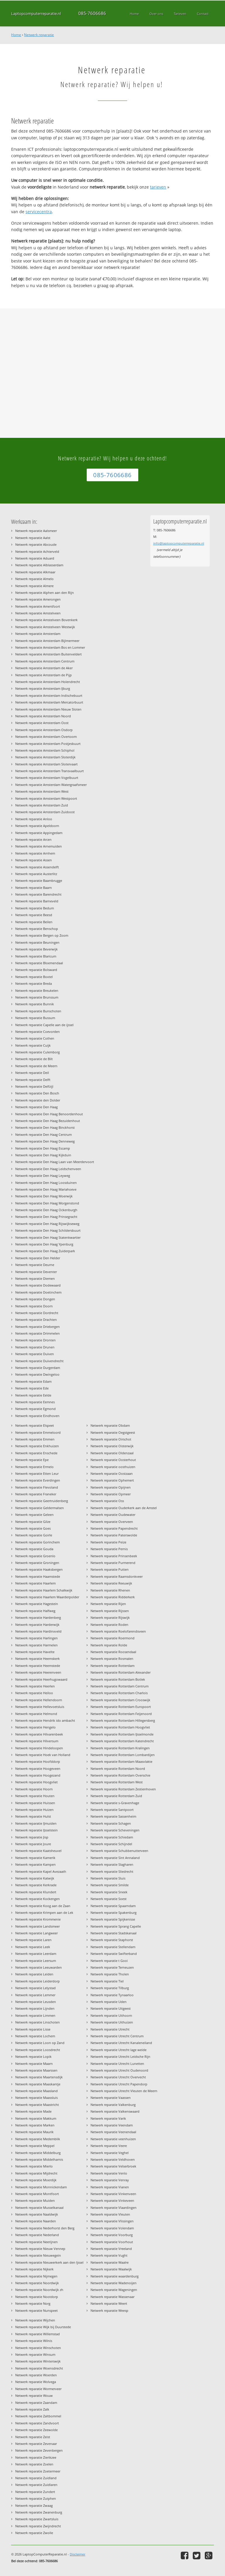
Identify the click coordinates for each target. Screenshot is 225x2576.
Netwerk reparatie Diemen (35, 1278)
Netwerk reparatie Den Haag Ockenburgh (46, 1210)
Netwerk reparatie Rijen (108, 1603)
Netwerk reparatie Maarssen (36, 2070)
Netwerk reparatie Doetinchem (38, 1292)
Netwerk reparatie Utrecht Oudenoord (119, 2070)
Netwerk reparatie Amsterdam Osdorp (44, 730)
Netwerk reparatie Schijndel (111, 1844)
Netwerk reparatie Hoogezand (37, 1775)
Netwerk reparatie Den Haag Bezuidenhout (47, 1120)
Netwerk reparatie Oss (107, 1501)
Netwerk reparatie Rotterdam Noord (118, 1768)
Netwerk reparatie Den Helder (37, 1258)
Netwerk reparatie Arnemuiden (38, 846)
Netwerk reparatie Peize (108, 1542)
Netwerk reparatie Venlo (109, 2173)
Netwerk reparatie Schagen (111, 1823)
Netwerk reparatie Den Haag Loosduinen (46, 1182)
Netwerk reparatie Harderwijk (37, 1624)
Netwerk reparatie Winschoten (38, 2347)
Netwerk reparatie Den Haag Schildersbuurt (48, 1230)
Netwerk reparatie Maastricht (37, 2104)
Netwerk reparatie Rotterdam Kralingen (120, 1748)
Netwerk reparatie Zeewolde (36, 2430)
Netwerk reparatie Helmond (36, 1713)
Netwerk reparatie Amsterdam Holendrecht (47, 681)
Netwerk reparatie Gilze (32, 1521)
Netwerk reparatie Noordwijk (37, 2283)
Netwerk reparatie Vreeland (111, 2248)
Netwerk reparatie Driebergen (37, 1326)
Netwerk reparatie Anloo (33, 819)
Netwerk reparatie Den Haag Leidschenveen (48, 1169)
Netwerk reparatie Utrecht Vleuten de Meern (124, 2091)
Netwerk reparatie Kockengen (37, 1899)
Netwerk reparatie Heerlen (35, 1686)
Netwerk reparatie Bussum (35, 1018)
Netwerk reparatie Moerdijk (36, 2180)
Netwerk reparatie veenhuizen (113, 2139)
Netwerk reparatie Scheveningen (115, 1830)
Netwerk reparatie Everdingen (37, 1480)
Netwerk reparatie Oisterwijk (112, 1446)
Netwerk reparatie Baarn (33, 887)
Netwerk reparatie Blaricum (35, 956)
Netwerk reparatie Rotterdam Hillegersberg (123, 1720)
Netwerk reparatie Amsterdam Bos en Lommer (50, 647)
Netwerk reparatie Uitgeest (111, 2008)
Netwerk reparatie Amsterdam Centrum (44, 661)
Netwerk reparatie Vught (109, 2255)
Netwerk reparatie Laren (33, 1940)
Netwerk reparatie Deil (32, 1072)
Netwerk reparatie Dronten (35, 1340)
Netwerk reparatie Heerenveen (38, 1672)
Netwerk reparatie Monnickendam (41, 2187)
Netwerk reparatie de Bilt (34, 1059)
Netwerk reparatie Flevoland (36, 1487)
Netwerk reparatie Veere (109, 2145)
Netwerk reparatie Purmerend (113, 1562)
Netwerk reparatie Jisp (31, 1837)
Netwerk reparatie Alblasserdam (39, 565)
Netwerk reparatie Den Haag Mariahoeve (45, 1189)
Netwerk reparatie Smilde (110, 1885)
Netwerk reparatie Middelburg (38, 2152)
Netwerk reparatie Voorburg (112, 2235)
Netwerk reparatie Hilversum (36, 1741)
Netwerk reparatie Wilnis (33, 2340)
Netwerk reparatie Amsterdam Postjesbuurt (48, 743)
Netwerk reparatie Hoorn (34, 1789)
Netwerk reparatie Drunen (34, 1347)
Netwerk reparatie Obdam (110, 1425)
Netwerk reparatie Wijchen (35, 2320)
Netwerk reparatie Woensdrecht (39, 2368)
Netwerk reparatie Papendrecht (114, 1528)
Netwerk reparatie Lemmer (35, 1995)
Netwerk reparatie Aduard (34, 558)
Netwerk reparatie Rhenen (110, 1590)
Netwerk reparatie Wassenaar (112, 2296)
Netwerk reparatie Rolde (109, 1645)
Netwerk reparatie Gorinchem (37, 1542)
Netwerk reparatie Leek (32, 1947)
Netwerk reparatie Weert (109, 2303)
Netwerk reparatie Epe (32, 1460)
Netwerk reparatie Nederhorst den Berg (44, 2228)
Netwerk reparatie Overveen (112, 1521)
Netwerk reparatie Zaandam (36, 2402)
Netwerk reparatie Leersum (35, 1960)
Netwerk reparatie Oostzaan (112, 1473)
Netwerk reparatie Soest (109, 1899)
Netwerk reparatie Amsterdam (37, 633)
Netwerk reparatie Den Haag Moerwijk (44, 1196)
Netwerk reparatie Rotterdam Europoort (121, 1706)
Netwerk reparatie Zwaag (34, 2505)
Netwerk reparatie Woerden (36, 2375)
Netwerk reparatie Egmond (35, 1408)
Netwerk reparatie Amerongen (38, 599)
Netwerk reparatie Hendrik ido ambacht (45, 1720)
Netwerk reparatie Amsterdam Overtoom (46, 736)
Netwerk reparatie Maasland (36, 2091)
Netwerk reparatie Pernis (109, 1549)
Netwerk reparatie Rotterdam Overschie (120, 1775)
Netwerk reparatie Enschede (36, 1453)
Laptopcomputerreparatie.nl (36, 13)
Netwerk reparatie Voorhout (112, 2242)
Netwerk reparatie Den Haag (36, 1107)
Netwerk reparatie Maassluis (36, 2097)
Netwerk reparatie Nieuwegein (38, 2255)
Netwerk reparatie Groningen (37, 1562)
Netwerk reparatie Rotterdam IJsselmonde (122, 1734)
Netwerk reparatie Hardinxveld (38, 1631)
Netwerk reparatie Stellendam (113, 1947)
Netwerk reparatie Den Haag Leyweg (42, 1175)
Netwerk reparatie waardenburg (115, 2276)
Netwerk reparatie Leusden (35, 2001)
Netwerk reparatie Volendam (112, 2228)
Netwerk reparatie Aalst (32, 537)
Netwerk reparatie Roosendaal (113, 1652)
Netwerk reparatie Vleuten (110, 2214)
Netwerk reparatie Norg (32, 2303)
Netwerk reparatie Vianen (110, 2187)
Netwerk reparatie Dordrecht (36, 1313)
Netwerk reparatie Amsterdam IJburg (42, 688)
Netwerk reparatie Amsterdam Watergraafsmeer (51, 784)
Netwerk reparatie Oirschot (111, 1439)
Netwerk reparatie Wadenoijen (114, 2283)
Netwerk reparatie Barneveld (36, 901)
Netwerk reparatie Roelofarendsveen (118, 1631)
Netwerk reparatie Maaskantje (37, 2084)
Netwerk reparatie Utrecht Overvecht (118, 2077)
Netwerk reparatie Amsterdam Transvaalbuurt (49, 771)
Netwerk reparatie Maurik (34, 2132)
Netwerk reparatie (39, 34)
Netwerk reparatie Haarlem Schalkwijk (43, 1590)
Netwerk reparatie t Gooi (109, 1960)
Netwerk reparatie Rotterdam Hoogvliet (120, 1727)
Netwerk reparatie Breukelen (36, 990)
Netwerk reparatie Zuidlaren (36, 2484)
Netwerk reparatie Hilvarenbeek (39, 1734)
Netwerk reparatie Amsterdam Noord (43, 716)
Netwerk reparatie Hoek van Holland (42, 1755)
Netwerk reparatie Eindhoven (37, 1416)
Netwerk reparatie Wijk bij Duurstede (43, 2327)
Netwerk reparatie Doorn (34, 1306)
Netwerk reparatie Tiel (107, 1981)
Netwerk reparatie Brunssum (36, 997)
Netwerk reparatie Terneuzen (112, 1967)
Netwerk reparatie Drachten (36, 1319)
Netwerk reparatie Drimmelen (37, 1333)
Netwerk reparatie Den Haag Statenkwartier (48, 1237)
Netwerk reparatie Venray (110, 2180)
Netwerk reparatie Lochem (35, 2036)
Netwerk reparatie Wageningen (114, 2289)
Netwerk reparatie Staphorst (112, 1940)
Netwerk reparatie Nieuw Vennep (40, 2248)
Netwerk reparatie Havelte (34, 1652)
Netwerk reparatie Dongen (35, 1299)
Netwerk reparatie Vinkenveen (113, 2194)
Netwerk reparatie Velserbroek (113, 2166)
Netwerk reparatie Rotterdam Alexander (121, 1672)
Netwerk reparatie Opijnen (111, 1487)
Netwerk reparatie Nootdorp (36, 2296)
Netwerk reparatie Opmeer (111, 1494)
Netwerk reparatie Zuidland (36, 2478)
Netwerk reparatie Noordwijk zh (39, 2289)
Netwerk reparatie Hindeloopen (39, 1748)
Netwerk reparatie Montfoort (37, 2194)
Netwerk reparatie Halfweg (35, 1611)
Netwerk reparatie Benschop (36, 928)
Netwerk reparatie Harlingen (36, 1638)
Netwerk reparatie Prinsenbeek (114, 1556)
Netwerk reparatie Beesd (33, 915)
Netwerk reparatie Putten (110, 1569)
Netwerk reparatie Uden (109, 2001)
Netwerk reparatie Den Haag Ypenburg (44, 1244)
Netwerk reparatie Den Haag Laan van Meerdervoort (54, 1162)
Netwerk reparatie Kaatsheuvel (38, 1850)
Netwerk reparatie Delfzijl (34, 1086)
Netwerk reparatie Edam (33, 1381)
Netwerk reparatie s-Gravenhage (115, 1803)
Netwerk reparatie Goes (33, 1528)
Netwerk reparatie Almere (34, 586)
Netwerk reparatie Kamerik (35, 1857)
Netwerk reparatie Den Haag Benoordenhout (49, 1114)
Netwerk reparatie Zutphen (35, 2498)
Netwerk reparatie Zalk (32, 2409)
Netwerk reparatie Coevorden (37, 1031)
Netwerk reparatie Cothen (34, 1038)
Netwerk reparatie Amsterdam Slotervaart (46, 764)
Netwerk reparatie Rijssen (110, 1611)
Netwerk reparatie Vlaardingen (114, 2207)
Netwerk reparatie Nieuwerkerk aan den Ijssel (49, 2262)
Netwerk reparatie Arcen (33, 839)
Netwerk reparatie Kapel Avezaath (40, 1871)
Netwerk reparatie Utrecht (110, 2029)
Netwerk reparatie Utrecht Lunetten (117, 2063)
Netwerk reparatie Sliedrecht (112, 1871)
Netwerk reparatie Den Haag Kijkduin (43, 1155)
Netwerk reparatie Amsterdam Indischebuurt (48, 695)
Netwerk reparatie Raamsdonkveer (117, 1576)
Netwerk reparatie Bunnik (34, 1004)
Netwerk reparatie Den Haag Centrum (43, 1134)
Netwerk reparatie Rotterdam (112, 1665)
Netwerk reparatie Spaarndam (113, 1906)
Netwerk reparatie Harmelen (36, 1645)
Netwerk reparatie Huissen (35, 1803)
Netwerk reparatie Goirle (33, 1535)
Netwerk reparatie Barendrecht (38, 894)
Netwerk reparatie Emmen (34, 1439)
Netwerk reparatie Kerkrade (36, 1885)
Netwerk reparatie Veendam (112, 2125)
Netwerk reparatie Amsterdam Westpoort (46, 798)
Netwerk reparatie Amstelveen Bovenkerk (46, 620)
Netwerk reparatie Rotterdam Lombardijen (123, 1755)
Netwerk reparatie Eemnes (35, 1402)
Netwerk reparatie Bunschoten (38, 1011)
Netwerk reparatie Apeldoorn (37, 825)
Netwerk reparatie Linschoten (37, 2022)
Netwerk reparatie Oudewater (113, 1514)
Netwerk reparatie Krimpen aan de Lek (44, 1912)
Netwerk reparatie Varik (108, 2118)
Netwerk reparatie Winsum (35, 2354)
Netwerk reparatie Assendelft (37, 867)
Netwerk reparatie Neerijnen (36, 2242)
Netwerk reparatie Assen (33, 860)
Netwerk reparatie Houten (34, 1796)
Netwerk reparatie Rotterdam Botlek (118, 1679)
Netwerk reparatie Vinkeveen (112, 2200)
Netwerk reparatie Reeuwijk (111, 1583)
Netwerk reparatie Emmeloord (38, 1432)
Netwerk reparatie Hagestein (36, 1603)
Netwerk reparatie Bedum (34, 908)
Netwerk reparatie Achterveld (37, 551)
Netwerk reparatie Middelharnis (39, 2159)
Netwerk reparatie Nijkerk (34, 2269)
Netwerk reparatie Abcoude (36, 544)
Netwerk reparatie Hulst (33, 1816)
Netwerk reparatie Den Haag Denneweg (45, 1141)
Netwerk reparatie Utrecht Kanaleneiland (121, 2043)
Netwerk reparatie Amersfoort (37, 606)
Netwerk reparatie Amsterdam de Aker (44, 668)
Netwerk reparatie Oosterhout (113, 1460)
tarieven (158, 187)
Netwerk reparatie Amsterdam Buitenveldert (48, 654)
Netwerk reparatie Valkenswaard (115, 2111)
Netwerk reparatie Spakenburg (114, 1912)
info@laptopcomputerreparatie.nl (178, 543)
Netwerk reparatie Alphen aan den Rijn (44, 592)
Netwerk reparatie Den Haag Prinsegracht (46, 1216)
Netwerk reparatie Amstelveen (38, 613)
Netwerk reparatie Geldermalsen (39, 1508)
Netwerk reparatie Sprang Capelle (116, 1926)
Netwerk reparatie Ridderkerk (113, 1597)
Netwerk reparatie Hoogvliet (36, 1782)
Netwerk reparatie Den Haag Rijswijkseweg (47, 1223)
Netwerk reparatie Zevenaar (36, 2443)
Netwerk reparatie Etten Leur (37, 1473)
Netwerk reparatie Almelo (34, 579)
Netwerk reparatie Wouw (34, 2395)
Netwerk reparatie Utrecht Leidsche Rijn (120, 2056)
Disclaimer (77, 2554)
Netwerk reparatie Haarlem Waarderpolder (47, 1597)
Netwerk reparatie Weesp (109, 2310)
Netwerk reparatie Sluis (108, 1878)
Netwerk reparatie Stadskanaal (114, 1933)
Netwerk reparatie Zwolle (34, 2533)
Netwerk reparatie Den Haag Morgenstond (47, 1203)
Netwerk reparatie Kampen (35, 1864)
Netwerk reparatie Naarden (35, 2221)
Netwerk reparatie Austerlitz (36, 874)
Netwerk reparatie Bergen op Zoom (41, 935)
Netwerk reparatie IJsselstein (36, 1830)
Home (16, 34)
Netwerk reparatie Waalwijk (111, 2269)
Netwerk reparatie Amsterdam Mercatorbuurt (49, 702)
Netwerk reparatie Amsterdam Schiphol (44, 750)
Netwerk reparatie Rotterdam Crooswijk (120, 1700)
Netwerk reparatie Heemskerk (37, 1658)
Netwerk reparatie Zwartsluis (36, 2519)
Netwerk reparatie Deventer (36, 1272)
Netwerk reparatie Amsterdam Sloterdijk (45, 757)
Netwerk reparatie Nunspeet (36, 2310)
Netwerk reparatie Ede (32, 1388)
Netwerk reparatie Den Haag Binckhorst (45, 1127)
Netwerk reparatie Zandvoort (37, 2423)
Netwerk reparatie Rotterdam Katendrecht (122, 1741)
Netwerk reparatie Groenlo (35, 1556)
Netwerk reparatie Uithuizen (112, 2022)
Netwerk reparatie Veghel (110, 2152)
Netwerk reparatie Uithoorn (111, 2015)
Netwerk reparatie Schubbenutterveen (119, 1850)
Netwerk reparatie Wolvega (35, 2382)
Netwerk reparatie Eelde (33, 1395)
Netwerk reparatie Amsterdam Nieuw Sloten (48, 709)
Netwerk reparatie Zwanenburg (38, 2512)
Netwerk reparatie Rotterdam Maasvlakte (121, 1761)
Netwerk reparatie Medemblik (37, 2139)
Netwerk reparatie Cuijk (33, 1045)
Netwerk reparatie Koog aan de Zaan (42, 1906)
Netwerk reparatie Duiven (34, 1354)
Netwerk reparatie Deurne (34, 1264)
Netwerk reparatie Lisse (32, 2029)
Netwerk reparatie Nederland (37, 2235)
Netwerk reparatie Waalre (110, 2262)
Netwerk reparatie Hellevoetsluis (39, 1706)
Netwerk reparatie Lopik (33, 2056)
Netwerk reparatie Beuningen (37, 942)
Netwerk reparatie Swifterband (114, 1953)
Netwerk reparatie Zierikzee (35, 2457)
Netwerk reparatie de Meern (36, 1066)
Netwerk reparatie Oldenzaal (112, 1453)
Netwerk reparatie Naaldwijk (36, 2214)
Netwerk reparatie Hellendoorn (38, 1700)
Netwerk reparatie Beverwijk (36, 949)
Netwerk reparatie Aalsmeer (36, 530)
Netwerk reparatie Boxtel (34, 977)
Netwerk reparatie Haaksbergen (39, 1569)
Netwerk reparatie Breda (33, 983)
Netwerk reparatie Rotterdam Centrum (120, 1686)
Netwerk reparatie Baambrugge (38, 880)
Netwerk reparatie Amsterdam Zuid (41, 805)
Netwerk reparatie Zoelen (34, 2464)
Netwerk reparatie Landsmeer (37, 1926)
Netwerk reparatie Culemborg (37, 1052)
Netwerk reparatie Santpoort (112, 1809)
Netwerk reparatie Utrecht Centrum (117, 2036)
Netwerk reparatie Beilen (33, 922)
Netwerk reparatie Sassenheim (113, 1816)
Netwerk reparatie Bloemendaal (39, 963)
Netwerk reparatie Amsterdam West (42, 791)
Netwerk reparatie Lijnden (34, 2008)
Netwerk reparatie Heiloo (34, 1693)
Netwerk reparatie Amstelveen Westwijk (45, 627)
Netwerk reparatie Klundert (35, 1892)
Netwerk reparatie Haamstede (37, 1576)
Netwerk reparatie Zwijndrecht (38, 2526)
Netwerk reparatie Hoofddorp (37, 1761)
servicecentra (38, 211)
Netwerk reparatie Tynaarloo (112, 1995)
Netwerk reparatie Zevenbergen (39, 2450)
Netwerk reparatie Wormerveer (38, 2389)
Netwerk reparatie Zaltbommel (38, 2416)
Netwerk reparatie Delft (32, 1079)
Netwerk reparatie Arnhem (35, 853)
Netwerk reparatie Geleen (34, 1514)
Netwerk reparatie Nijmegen (36, 2276)
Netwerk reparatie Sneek (109, 1892)
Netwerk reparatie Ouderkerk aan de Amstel (124, 1508)
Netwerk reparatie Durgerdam (37, 1367)
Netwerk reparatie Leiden (34, 1974)
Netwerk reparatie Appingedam (38, 833)
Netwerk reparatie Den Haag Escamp (42, 1148)
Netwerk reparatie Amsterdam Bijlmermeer (47, 640)
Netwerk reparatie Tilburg (110, 1988)
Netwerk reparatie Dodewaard (38, 1285)
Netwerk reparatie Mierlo (34, 2166)
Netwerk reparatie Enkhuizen (37, 1446)
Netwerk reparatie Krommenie (38, 1919)
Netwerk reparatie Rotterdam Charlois (119, 1693)
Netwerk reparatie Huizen (34, 1809)
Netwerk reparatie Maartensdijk (39, 2077)
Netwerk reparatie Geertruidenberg (41, 1501)
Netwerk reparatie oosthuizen (113, 1467)
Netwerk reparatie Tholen (110, 1974)
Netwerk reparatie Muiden (35, 2200)
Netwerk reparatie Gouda (34, 1549)
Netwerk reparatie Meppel (34, 2145)
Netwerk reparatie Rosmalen (112, 1658)
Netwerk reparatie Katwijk (34, 1878)
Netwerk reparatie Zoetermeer (37, 2471)
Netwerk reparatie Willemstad (37, 2334)
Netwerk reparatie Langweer (36, 1933)
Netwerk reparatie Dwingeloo (37, 1374)
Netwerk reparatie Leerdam (35, 1953)
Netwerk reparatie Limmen (35, 2015)
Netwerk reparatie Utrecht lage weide (118, 2050)
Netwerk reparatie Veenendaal (113, 2132)
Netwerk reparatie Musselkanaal (39, 2207)
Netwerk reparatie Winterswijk (38, 2361)
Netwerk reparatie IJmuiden (36, 1823)
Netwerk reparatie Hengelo (35, 1727)
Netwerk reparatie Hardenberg (38, 1617)
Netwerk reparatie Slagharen (112, 1864)
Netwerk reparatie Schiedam (112, 1837)
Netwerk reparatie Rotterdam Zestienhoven (123, 1789)
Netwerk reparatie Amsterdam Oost (42, 723)
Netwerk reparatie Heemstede (37, 1665)
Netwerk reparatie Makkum (35, 2118)
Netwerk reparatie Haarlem (35, 1583)
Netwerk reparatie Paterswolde (114, 1535)
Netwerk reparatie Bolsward (36, 969)
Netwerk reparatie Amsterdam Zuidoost (45, 812)
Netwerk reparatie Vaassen (111, 2097)
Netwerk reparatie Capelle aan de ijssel (44, 1025)
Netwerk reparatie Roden (109, 1624)
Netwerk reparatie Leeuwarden (38, 1967)
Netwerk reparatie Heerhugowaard (41, 1679)
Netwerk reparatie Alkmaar (35, 572)
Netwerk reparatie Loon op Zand (39, 2043)
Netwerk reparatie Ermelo (34, 1467)
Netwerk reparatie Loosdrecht (37, 2050)
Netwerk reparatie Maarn (34, 2063)
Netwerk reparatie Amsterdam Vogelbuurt (46, 777)
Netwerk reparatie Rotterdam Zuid (116, 1796)
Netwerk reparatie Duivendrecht (39, 1361)
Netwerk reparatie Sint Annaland (115, 1857)
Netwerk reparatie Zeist (32, 2437)
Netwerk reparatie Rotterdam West (117, 1782)
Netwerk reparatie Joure (33, 1844)
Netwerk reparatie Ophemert (112, 1480)
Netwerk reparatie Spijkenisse (113, 1919)
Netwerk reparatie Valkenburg (113, 2104)
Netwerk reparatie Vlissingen (112, 2221)
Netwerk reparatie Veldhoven (113, 2159)
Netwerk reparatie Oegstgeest (113, 1432)
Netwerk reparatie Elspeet (34, 1425)
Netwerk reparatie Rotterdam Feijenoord (121, 1713)
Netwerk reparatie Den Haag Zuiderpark (45, 1251)
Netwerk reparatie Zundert (35, 2491)
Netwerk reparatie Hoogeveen (37, 1768)
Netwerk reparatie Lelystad (35, 1988)
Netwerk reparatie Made (33, 2111)
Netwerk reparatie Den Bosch (37, 1093)
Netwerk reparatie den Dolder (37, 1100)
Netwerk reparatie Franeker (35, 1494)
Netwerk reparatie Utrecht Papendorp (119, 2084)
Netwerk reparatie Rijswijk (110, 1617)
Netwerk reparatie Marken (34, 2125)
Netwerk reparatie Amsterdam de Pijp (43, 675)
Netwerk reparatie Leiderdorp (37, 1981)
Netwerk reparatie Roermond (112, 1638)
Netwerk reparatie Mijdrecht (36, 2173)
